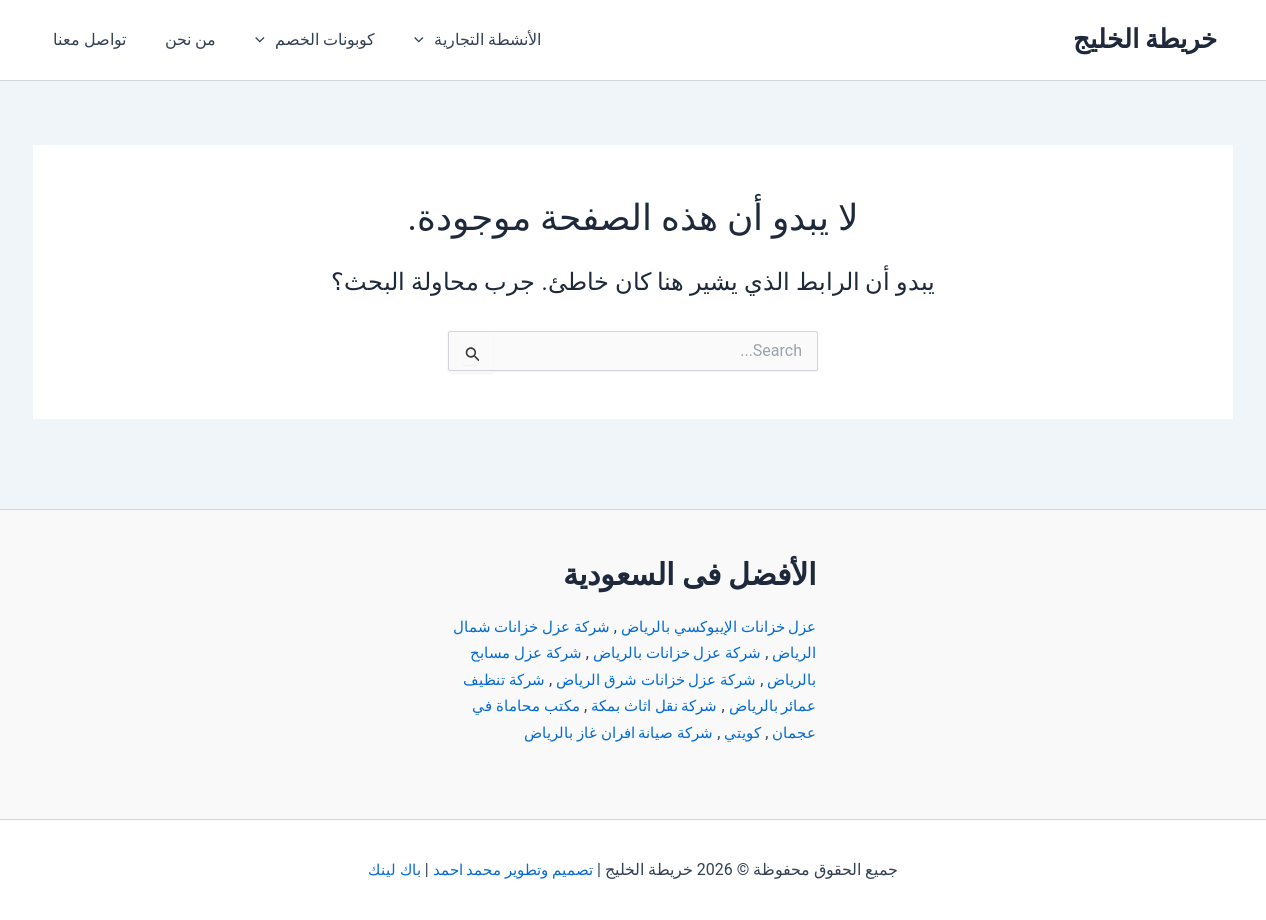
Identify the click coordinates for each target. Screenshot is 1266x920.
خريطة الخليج (1145, 39)
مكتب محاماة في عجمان (734, 705)
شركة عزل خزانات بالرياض (626, 626)
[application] (399, 40)
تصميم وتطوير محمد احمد (513, 869)
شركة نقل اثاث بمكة (555, 679)
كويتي (622, 705)
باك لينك (391, 869)
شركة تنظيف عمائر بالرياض (724, 679)
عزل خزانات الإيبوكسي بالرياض (713, 600)
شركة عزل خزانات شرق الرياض (601, 652)
